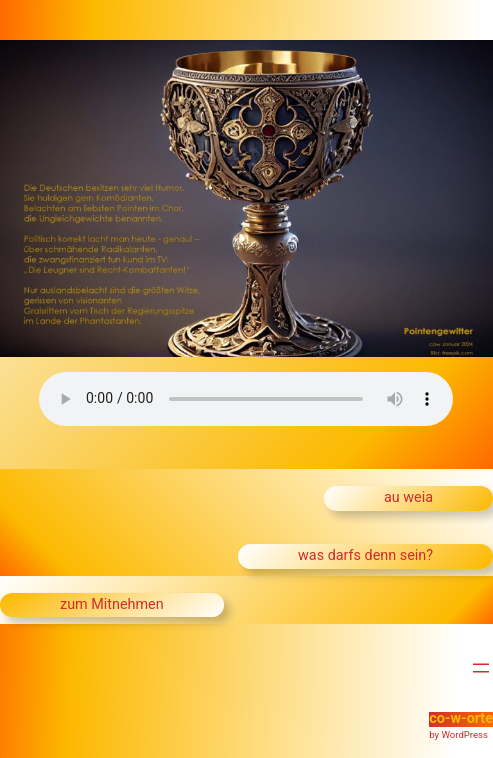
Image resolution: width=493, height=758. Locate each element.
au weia (408, 497)
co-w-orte (461, 718)
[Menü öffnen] (481, 668)
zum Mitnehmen (112, 604)
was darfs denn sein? (365, 555)
